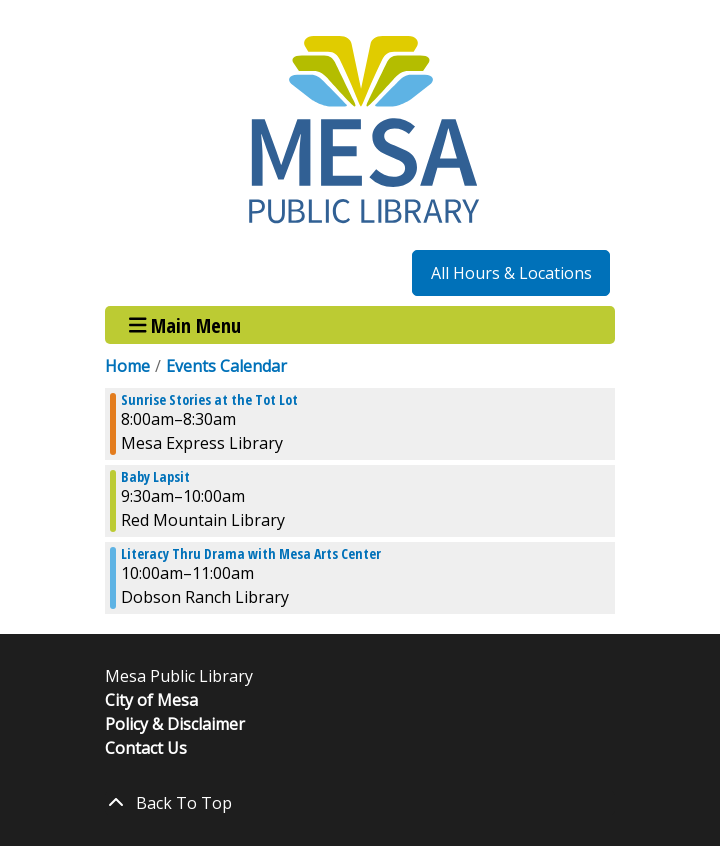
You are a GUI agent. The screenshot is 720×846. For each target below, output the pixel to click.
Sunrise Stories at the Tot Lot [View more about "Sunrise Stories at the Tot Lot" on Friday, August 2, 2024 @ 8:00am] (209, 400)
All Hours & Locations (511, 273)
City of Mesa (151, 700)
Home (127, 366)
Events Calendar (226, 366)
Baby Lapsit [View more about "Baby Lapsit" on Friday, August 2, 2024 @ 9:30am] (155, 477)
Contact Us (146, 748)
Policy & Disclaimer (175, 724)
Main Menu (185, 324)
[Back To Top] (360, 803)
